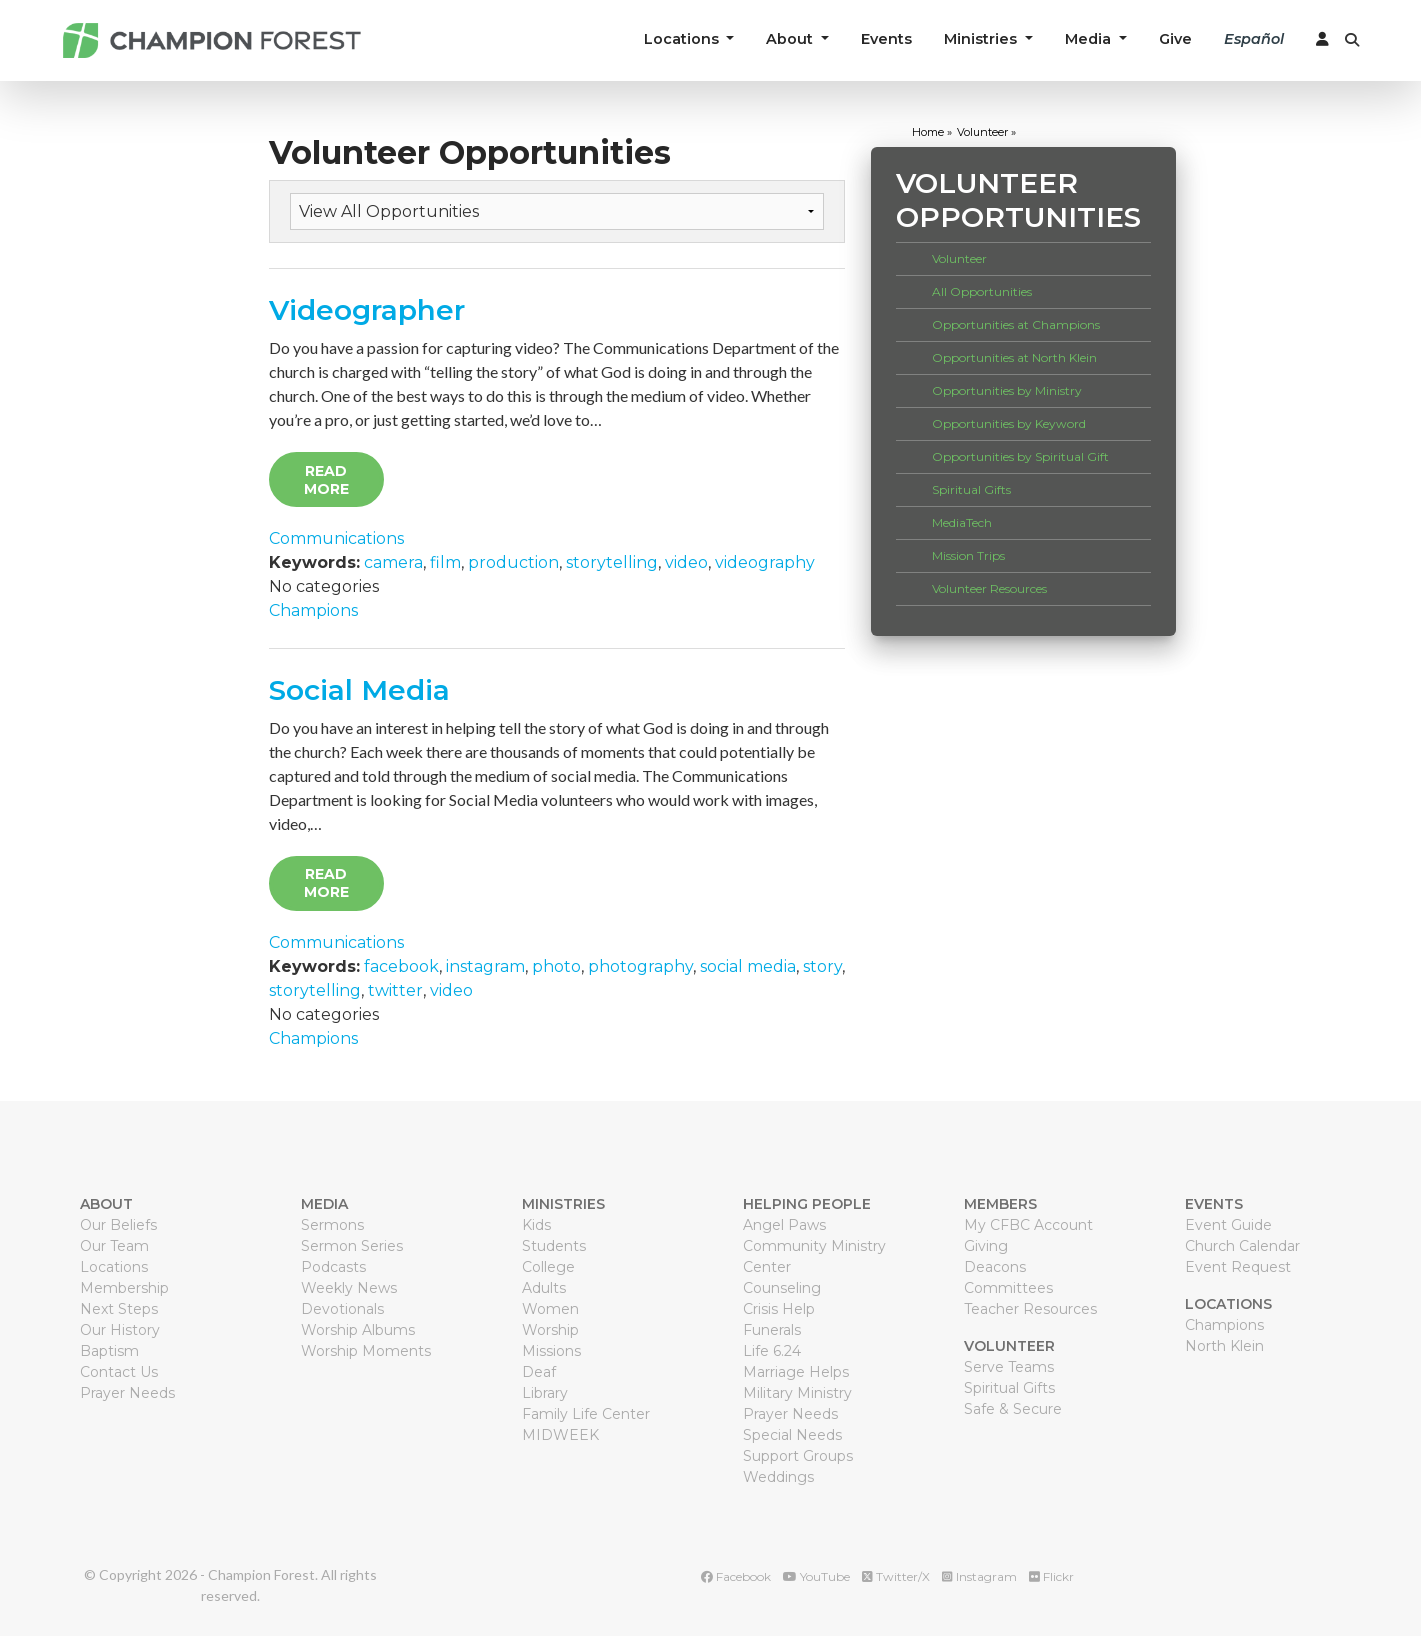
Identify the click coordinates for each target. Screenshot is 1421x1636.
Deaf (539, 1372)
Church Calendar (1242, 1246)
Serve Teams (1009, 1367)
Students (554, 1246)
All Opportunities (982, 291)
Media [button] (1090, 39)
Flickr (1051, 1576)
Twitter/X (896, 1576)
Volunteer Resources (989, 588)
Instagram (979, 1576)
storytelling (612, 562)
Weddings (778, 1477)
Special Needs (792, 1435)
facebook (401, 966)
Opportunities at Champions (1016, 324)
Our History (120, 1330)
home (928, 132)
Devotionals (342, 1309)
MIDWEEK (560, 1435)
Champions (313, 610)
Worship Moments (366, 1351)
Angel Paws (784, 1225)
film (445, 562)
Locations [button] (683, 39)
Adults (544, 1288)
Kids (536, 1225)
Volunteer (959, 258)
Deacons (995, 1267)
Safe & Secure (1013, 1409)
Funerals (772, 1330)
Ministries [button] (982, 39)
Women (550, 1309)
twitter (395, 990)
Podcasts (333, 1267)
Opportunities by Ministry (1007, 390)
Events (886, 39)
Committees (1008, 1288)
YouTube (816, 1576)
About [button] (791, 39)
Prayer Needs (127, 1393)
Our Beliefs (118, 1225)
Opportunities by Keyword (1009, 423)
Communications (336, 538)
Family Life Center (586, 1414)
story (822, 966)
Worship (550, 1330)
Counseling (782, 1288)
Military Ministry (797, 1393)
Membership (124, 1288)
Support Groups (798, 1456)
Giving (986, 1246)
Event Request (1238, 1267)
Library (545, 1393)
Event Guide (1228, 1225)
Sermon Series (352, 1246)
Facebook (736, 1576)
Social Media (359, 690)
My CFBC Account (1028, 1225)
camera (393, 562)
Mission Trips (968, 555)
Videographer (367, 310)
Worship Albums (358, 1330)
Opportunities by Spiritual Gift (1020, 456)
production (513, 562)
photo (556, 966)
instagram (485, 966)
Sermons (332, 1225)
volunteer (982, 132)
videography (765, 562)
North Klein (1224, 1346)
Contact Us (119, 1372)
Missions (551, 1351)
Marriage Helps (796, 1372)
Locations (114, 1267)
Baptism (109, 1351)
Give (1175, 39)
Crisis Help (779, 1309)
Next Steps (119, 1309)
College (548, 1267)
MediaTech (962, 522)
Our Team (114, 1246)
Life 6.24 (772, 1351)
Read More (326, 480)
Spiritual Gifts (971, 489)
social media (748, 966)
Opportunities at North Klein (1014, 357)
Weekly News (349, 1288)
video (686, 562)
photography (640, 966)
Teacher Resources (1030, 1309)
